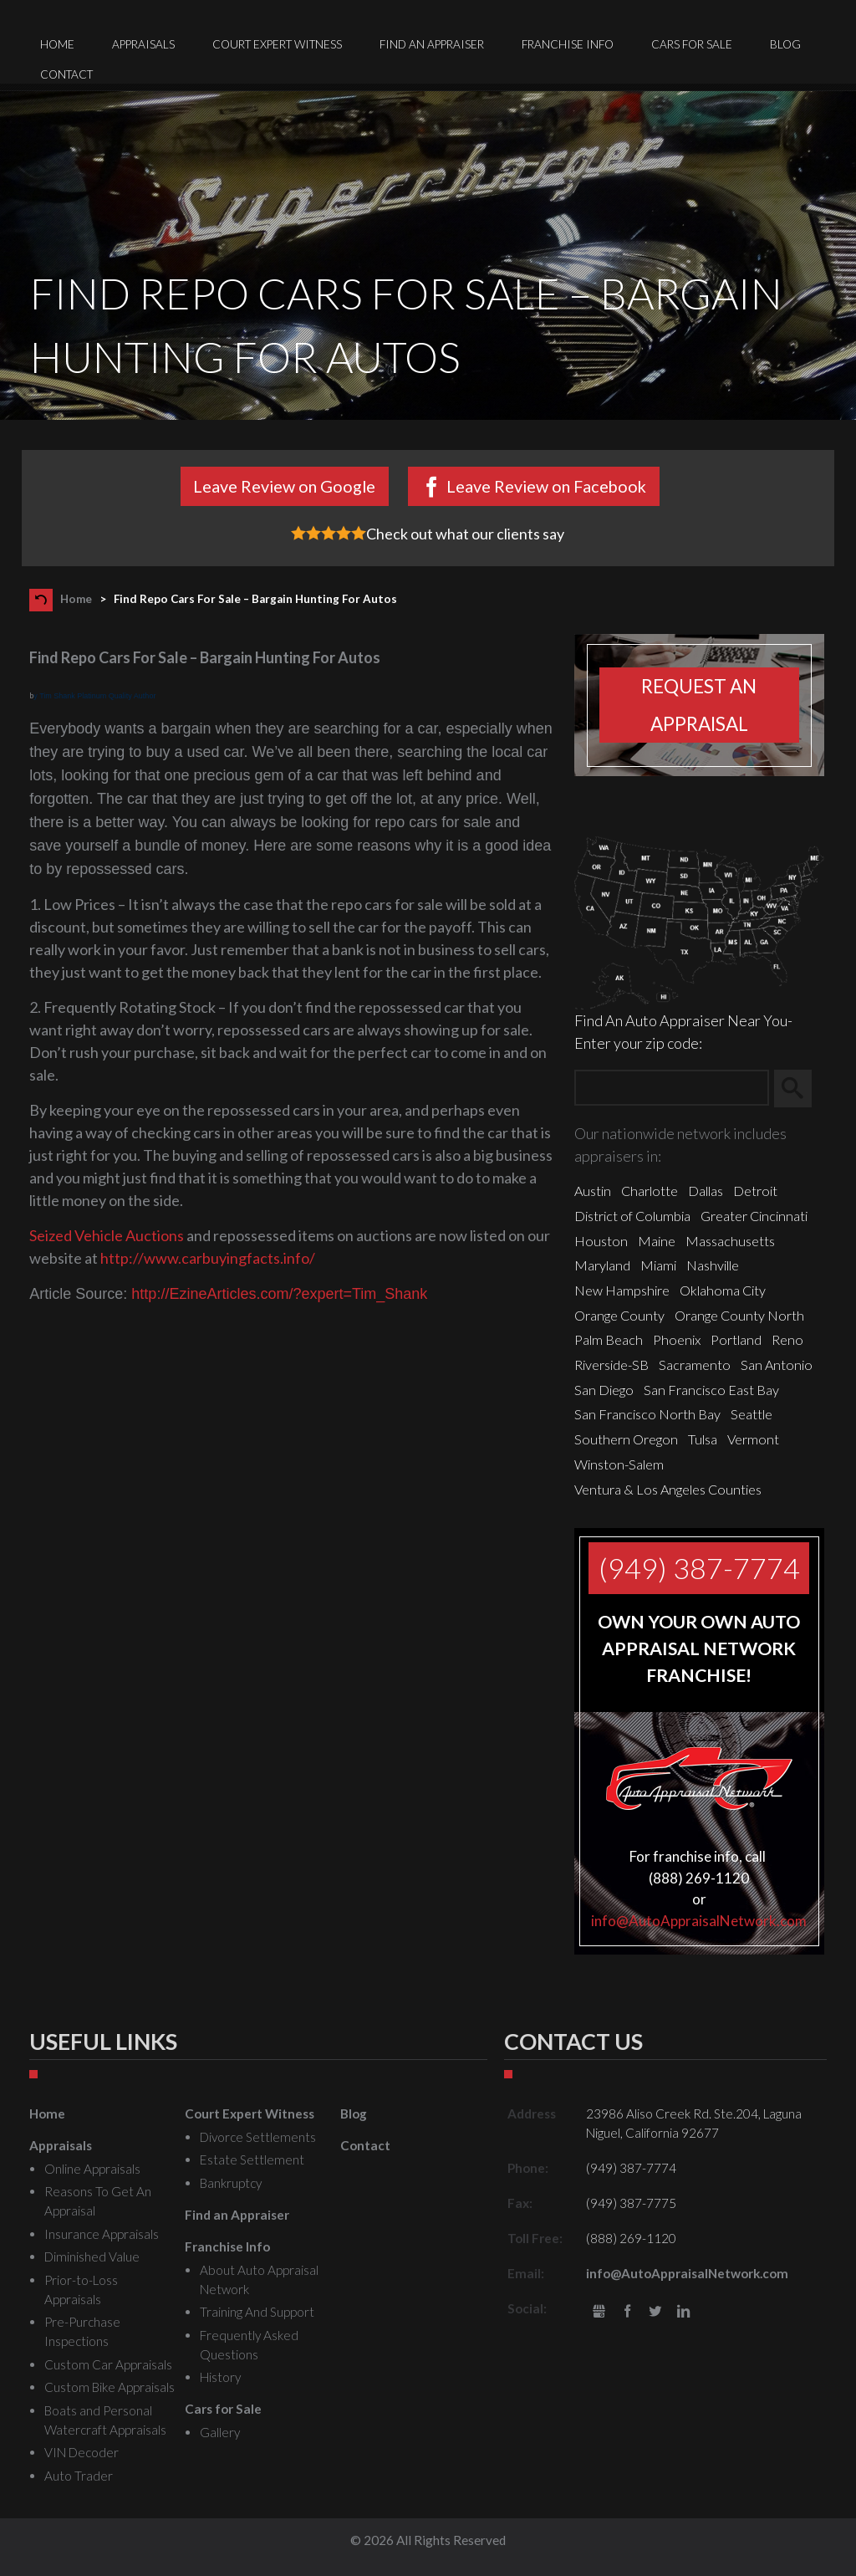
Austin (592, 1191)
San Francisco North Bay (647, 1414)
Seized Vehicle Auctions (106, 1235)
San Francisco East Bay (711, 1390)
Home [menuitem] (57, 44)
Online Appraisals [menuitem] (92, 2168)
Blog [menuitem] (785, 44)
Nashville (712, 1265)
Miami (658, 1265)
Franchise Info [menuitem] (568, 44)
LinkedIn (683, 2312)
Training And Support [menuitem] (257, 2311)
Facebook (627, 2312)
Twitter (655, 2312)
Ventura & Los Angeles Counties (668, 1489)
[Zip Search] (671, 1088)
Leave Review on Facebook (546, 486)
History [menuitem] (220, 2376)
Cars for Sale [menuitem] (691, 44)
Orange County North (739, 1315)
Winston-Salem (619, 1464)
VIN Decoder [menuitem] (81, 2452)
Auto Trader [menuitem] (78, 2475)
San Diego (604, 1390)
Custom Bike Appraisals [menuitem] (109, 2387)
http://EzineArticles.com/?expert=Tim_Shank (279, 1293)
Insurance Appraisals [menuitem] (101, 2233)
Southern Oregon (626, 1439)
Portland (736, 1339)
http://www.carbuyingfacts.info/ (207, 1258)
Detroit (755, 1191)
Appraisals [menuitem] (143, 44)
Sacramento (695, 1364)
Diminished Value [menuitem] (92, 2256)
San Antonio (777, 1364)
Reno (787, 1339)
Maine (656, 1241)
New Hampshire (622, 1290)
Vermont (753, 1439)
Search (800, 1088)
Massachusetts (730, 1241)
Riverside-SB (611, 1364)
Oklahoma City (723, 1290)
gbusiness (599, 2312)
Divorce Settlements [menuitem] (258, 2136)
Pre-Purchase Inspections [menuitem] (82, 2331)
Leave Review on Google (284, 486)
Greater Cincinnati (754, 1216)
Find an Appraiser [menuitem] (432, 44)
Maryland (602, 1265)
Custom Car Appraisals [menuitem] (108, 2364)
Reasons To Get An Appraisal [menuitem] (97, 2201)
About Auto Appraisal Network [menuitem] (259, 2279)
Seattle (751, 1414)
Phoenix (677, 1339)
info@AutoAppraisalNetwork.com (699, 1920)
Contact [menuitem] (66, 74)
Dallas (705, 1191)
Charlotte (649, 1191)
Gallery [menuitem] (220, 2432)
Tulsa (702, 1439)
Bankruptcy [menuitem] (231, 2182)
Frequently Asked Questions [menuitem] (249, 2345)
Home (76, 599)
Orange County (619, 1315)
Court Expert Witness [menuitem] (277, 44)
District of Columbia (632, 1216)
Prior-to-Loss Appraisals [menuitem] (81, 2289)
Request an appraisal (699, 705)
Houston (601, 1241)
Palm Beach (608, 1339)
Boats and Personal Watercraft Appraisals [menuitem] (105, 2420)
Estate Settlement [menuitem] (252, 2159)
